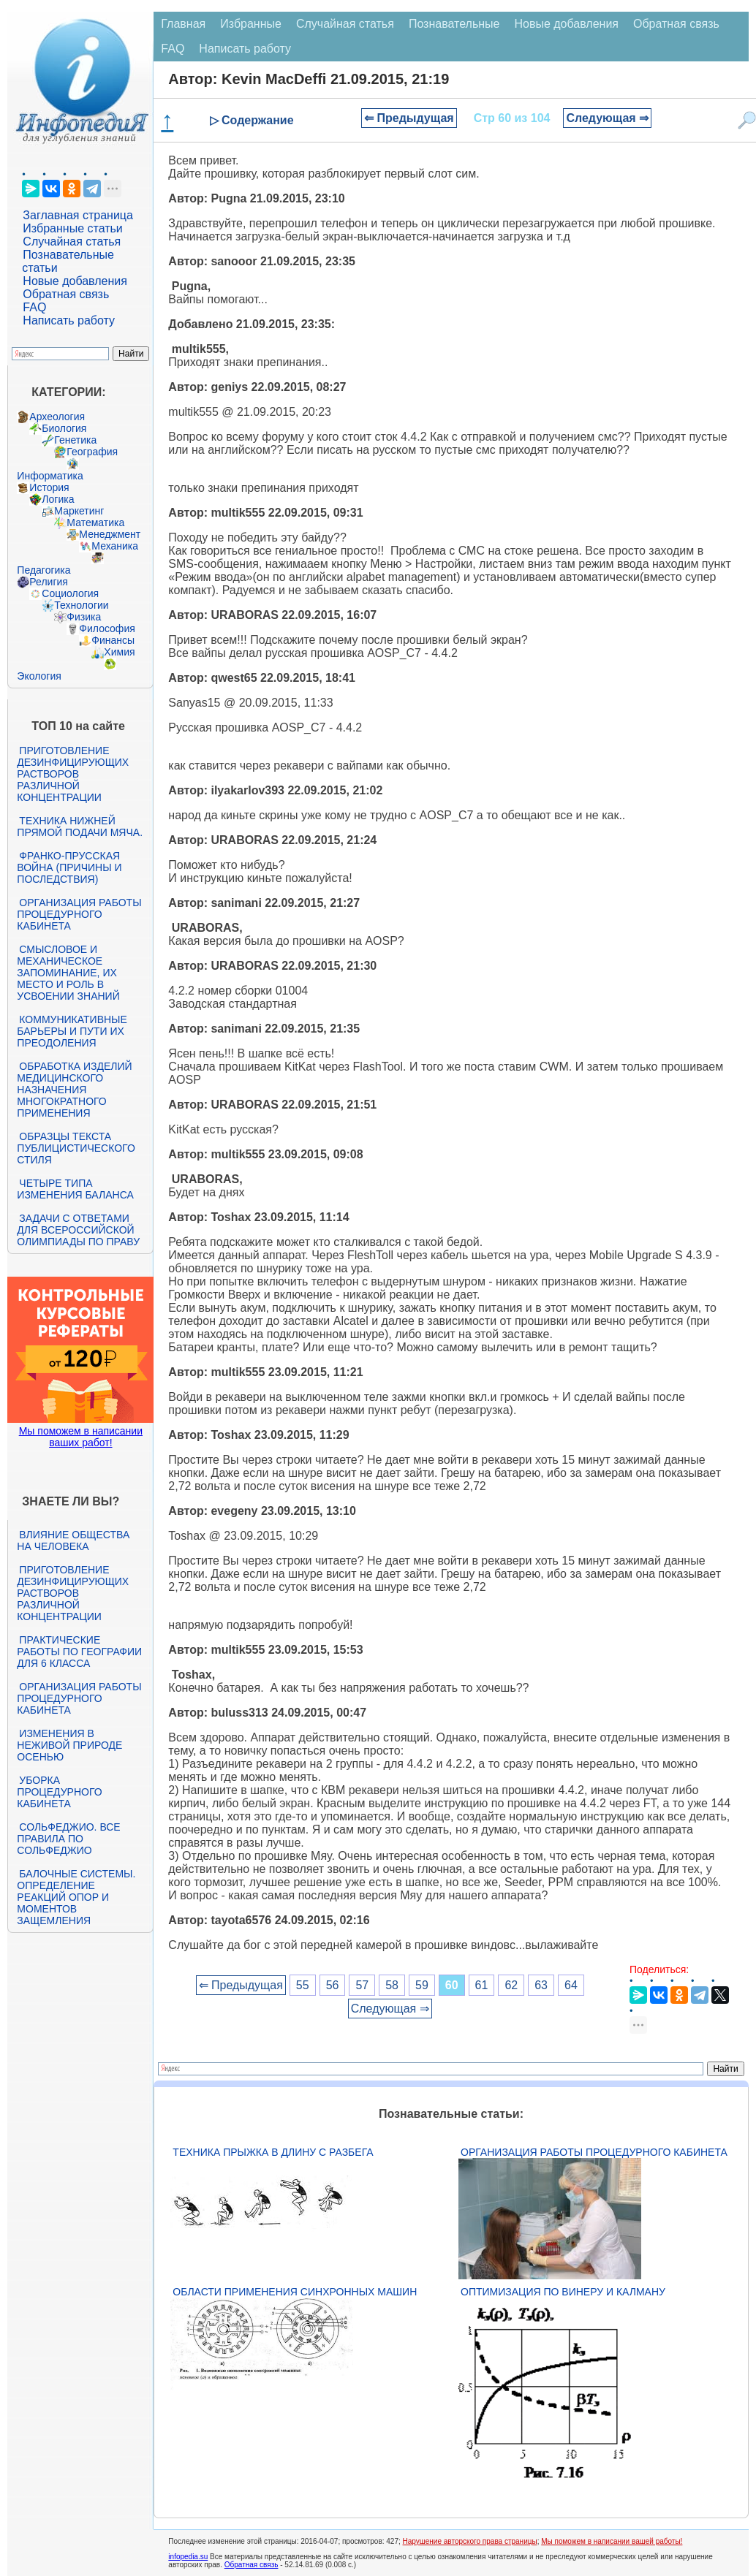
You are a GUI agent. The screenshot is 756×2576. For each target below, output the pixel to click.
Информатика (50, 476)
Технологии (81, 605)
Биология (64, 428)
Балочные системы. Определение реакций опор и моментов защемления (76, 1897)
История (49, 487)
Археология (57, 416)
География (92, 451)
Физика (84, 617)
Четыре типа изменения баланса (75, 1189)
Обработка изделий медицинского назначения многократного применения (74, 1089)
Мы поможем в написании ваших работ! (81, 1436)
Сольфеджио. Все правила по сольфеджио (68, 1838)
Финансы (113, 640)
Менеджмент (109, 534)
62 (511, 1985)
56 (332, 1985)
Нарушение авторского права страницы (470, 2541)
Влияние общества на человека (73, 1540)
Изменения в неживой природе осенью (69, 1745)
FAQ (34, 307)
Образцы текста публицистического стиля (76, 1148)
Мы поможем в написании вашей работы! (611, 2541)
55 (302, 1985)
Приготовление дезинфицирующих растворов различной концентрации (73, 774)
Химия (119, 652)
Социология (70, 593)
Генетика (75, 440)
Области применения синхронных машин (295, 2292)
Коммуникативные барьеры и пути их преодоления (71, 1031)
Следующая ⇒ (607, 118)
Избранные (250, 24)
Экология (39, 676)
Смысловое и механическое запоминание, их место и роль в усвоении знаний (68, 972)
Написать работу (69, 320)
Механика (114, 546)
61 (481, 1985)
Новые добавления (75, 281)
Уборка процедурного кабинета (59, 1791)
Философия (107, 628)
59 (421, 1985)
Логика (58, 499)
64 (571, 1985)
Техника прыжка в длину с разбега (273, 2152)
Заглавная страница (78, 215)
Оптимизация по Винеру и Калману (563, 2292)
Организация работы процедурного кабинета (79, 914)
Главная (183, 24)
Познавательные (454, 24)
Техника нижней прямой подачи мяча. (80, 826)
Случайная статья (72, 241)
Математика (95, 522)
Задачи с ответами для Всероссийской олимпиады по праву (78, 1229)
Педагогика (43, 570)
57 (361, 1985)
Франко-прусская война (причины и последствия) (69, 867)
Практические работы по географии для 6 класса (79, 1651)
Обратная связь (66, 294)
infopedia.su (188, 2557)
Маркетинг (79, 511)
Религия (48, 582)
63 (541, 1985)
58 (391, 1985)
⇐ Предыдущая (409, 118)
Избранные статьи (72, 228)
